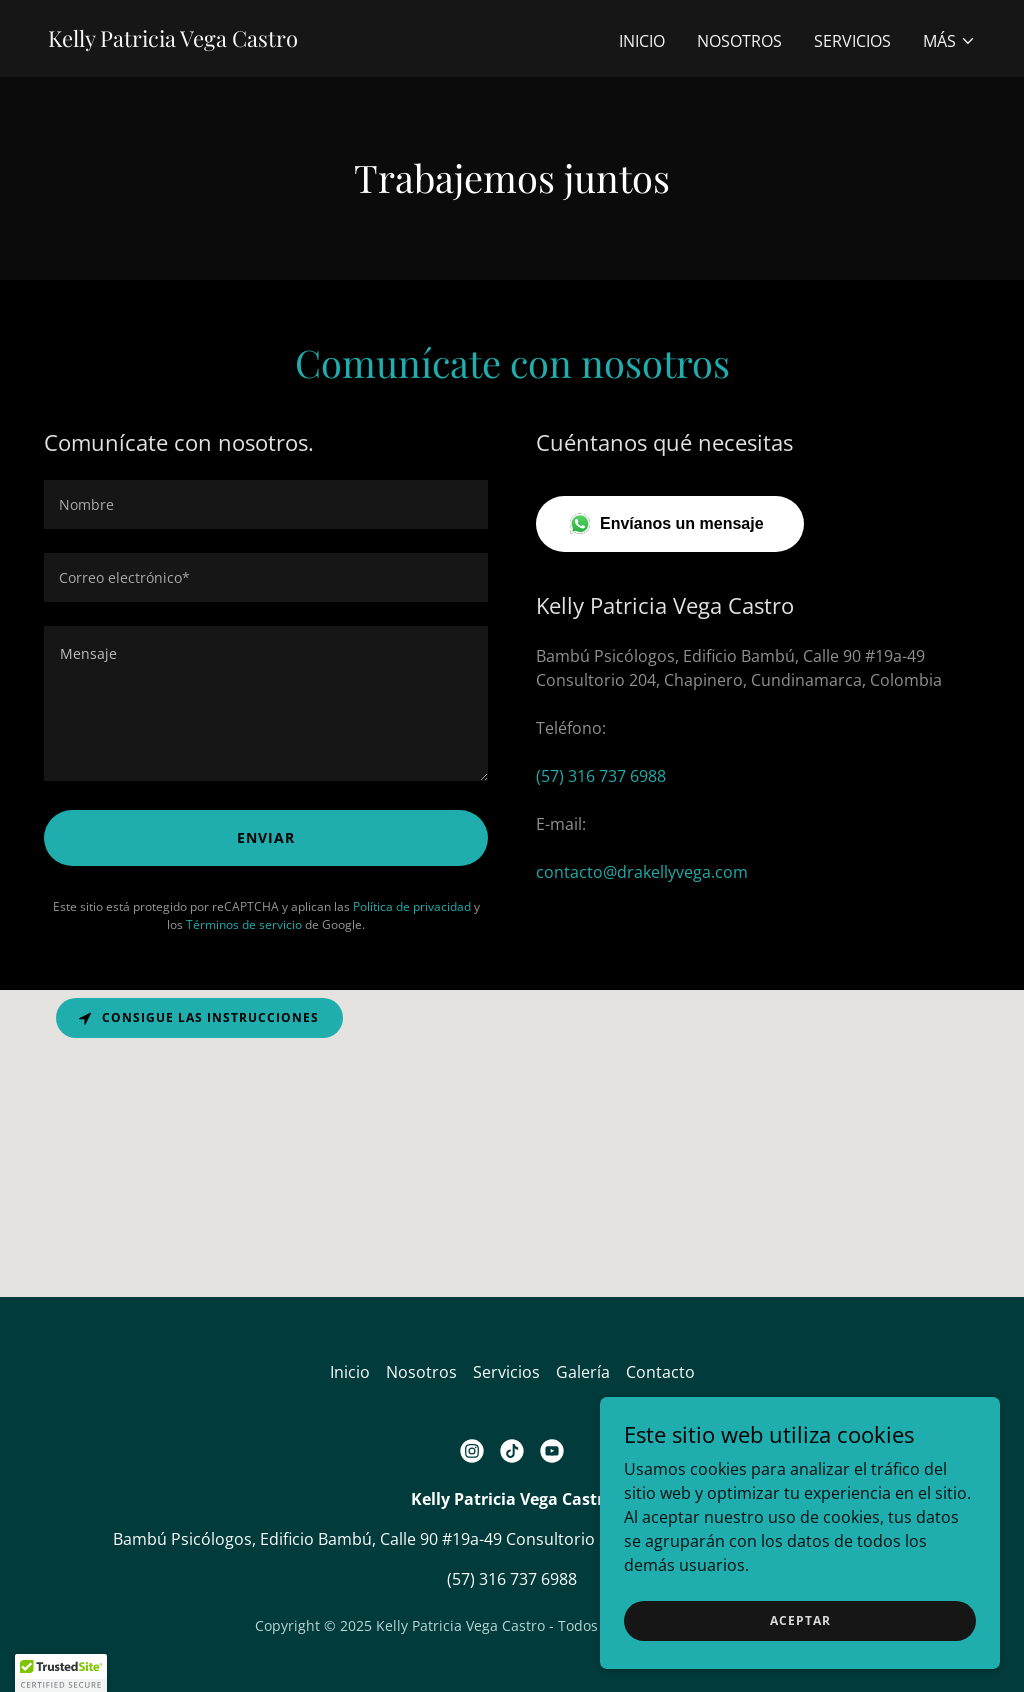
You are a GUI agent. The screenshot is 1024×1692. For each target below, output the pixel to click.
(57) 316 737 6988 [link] (601, 776)
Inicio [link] (642, 41)
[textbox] (266, 504)
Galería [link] (583, 1372)
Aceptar (800, 1620)
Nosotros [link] (739, 41)
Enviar (266, 837)
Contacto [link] (660, 1372)
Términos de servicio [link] (244, 924)
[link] (173, 41)
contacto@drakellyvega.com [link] (642, 872)
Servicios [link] (852, 41)
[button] (949, 41)
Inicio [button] (350, 1372)
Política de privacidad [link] (412, 906)
